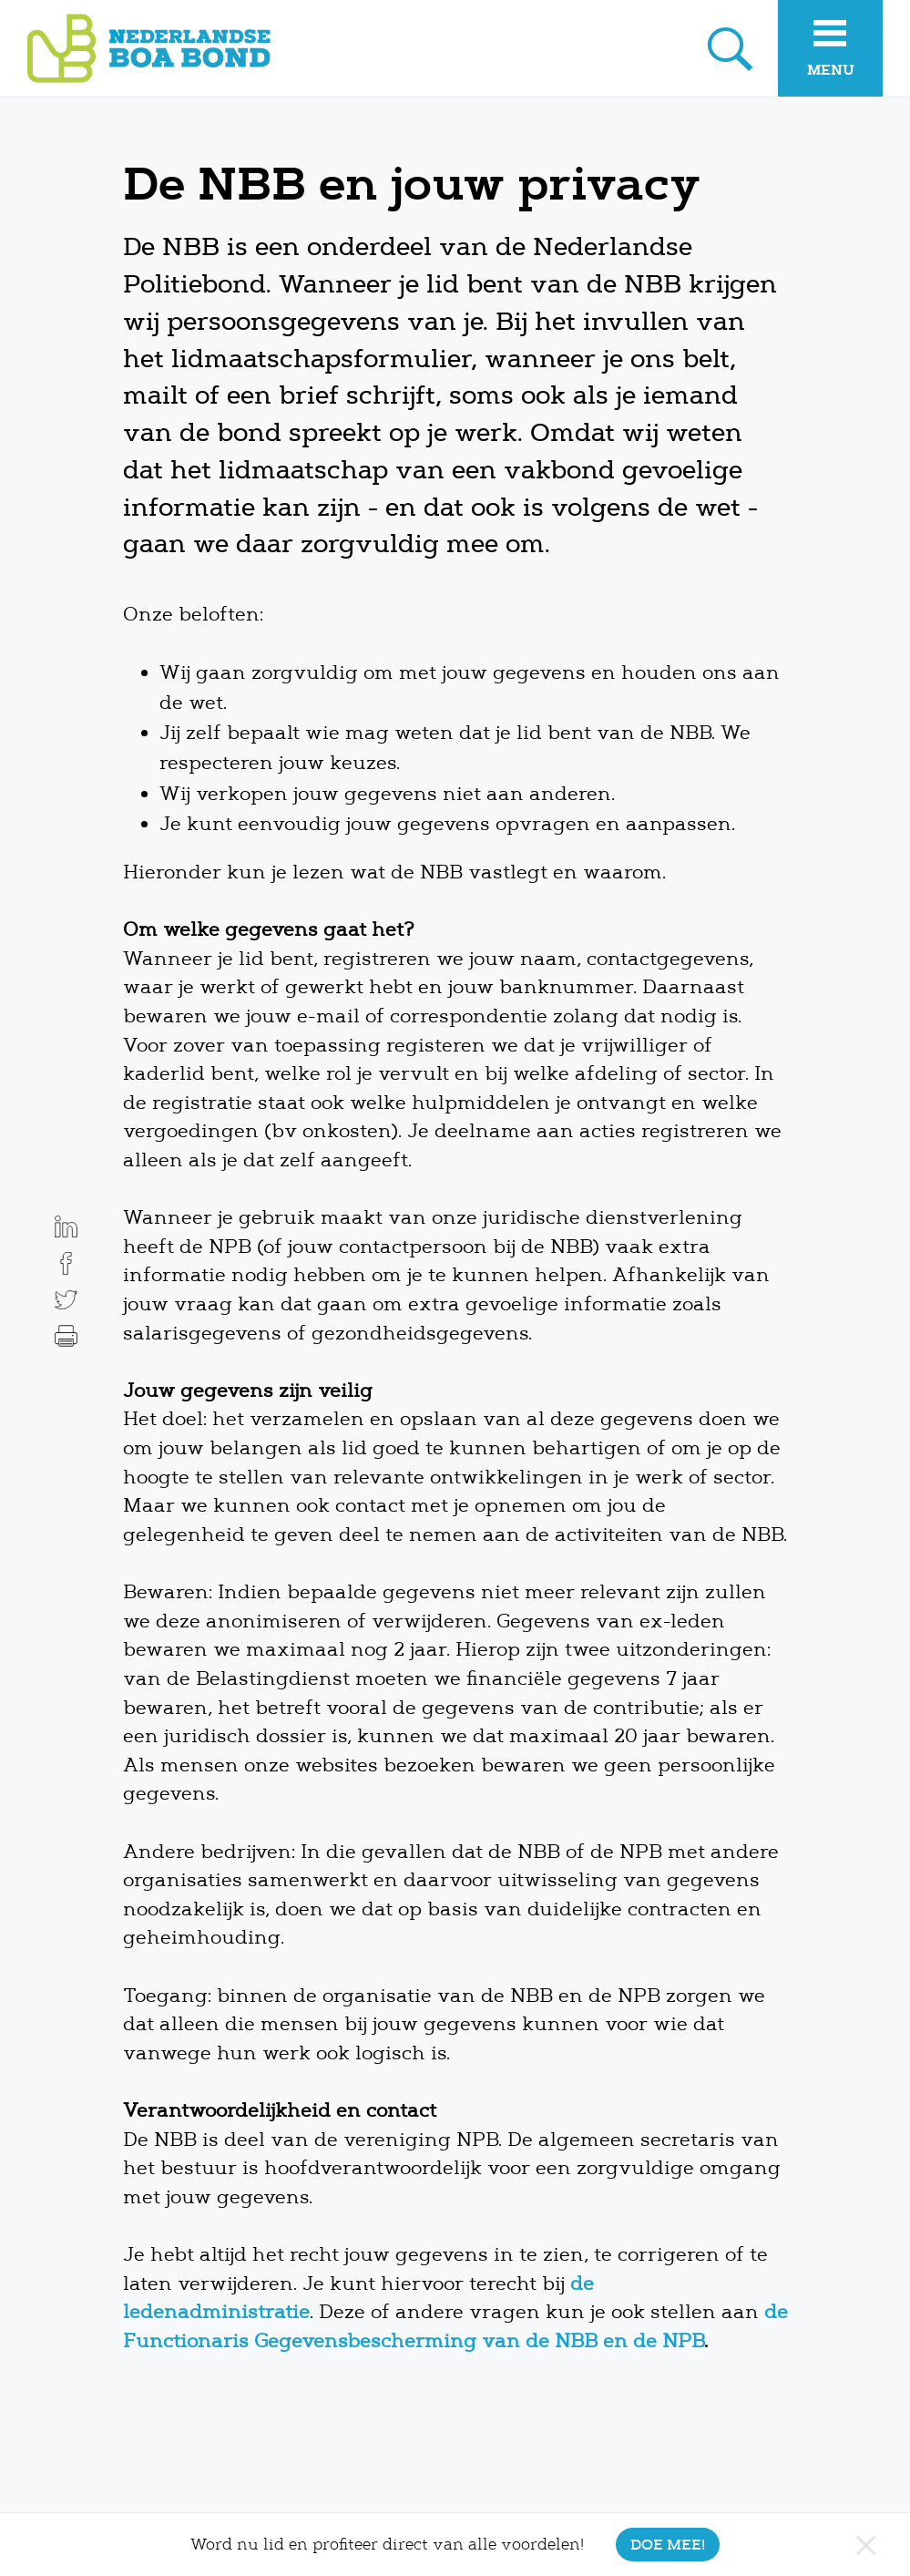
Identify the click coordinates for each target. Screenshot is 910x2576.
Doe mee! (667, 2544)
